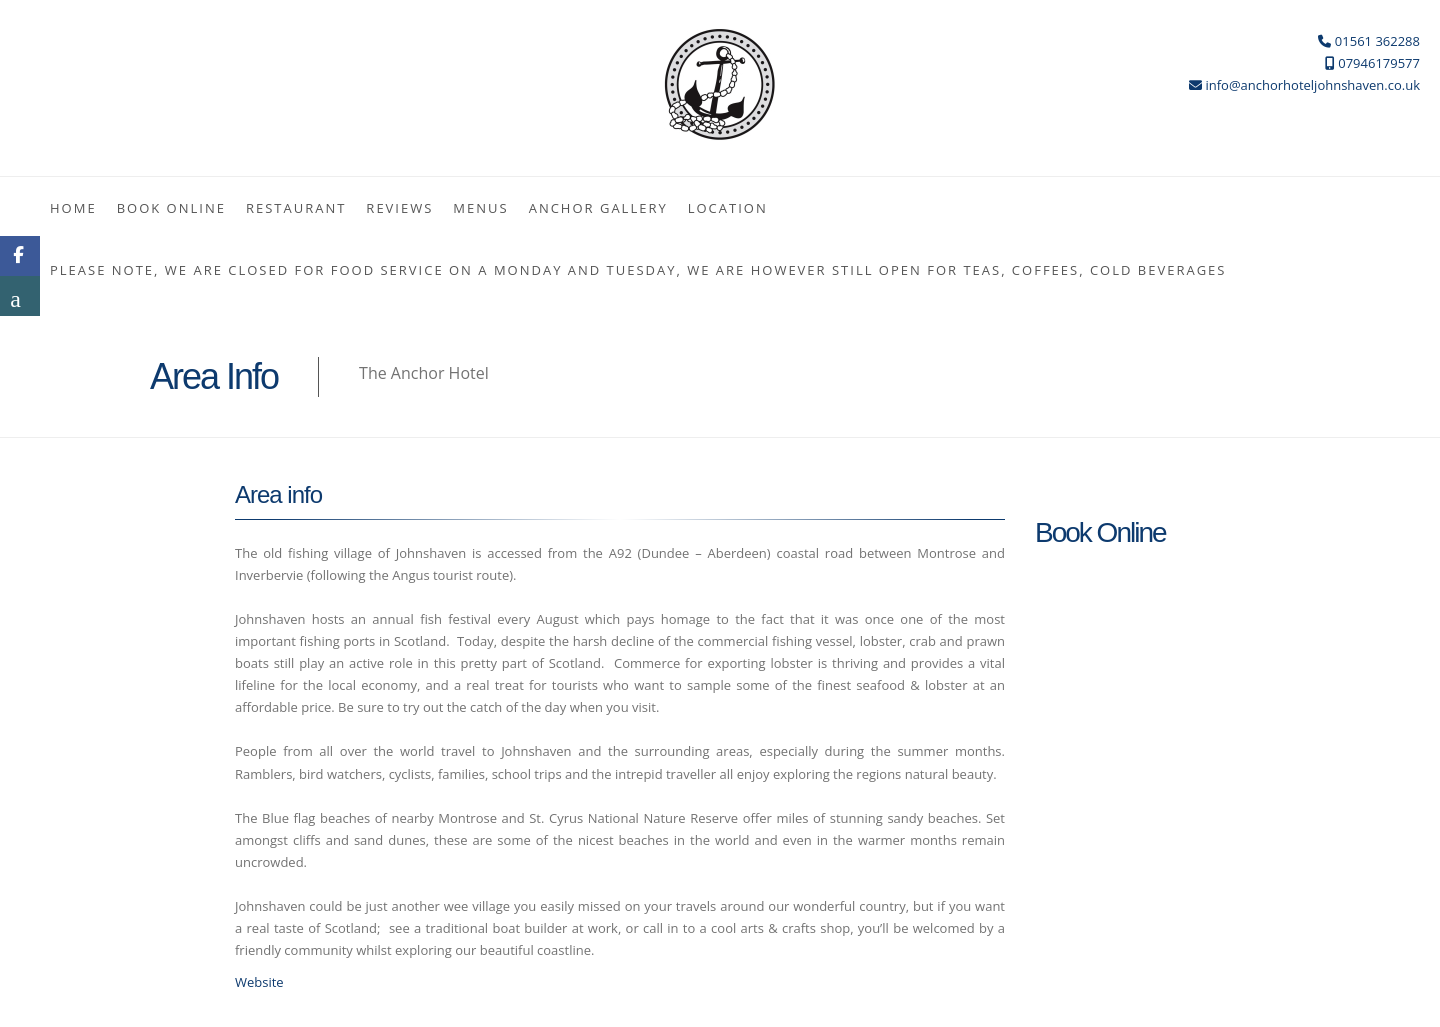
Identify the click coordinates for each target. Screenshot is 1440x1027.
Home (73, 208)
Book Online (171, 208)
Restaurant (296, 208)
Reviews (399, 208)
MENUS (480, 208)
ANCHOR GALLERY (598, 208)
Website (259, 982)
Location (728, 208)
